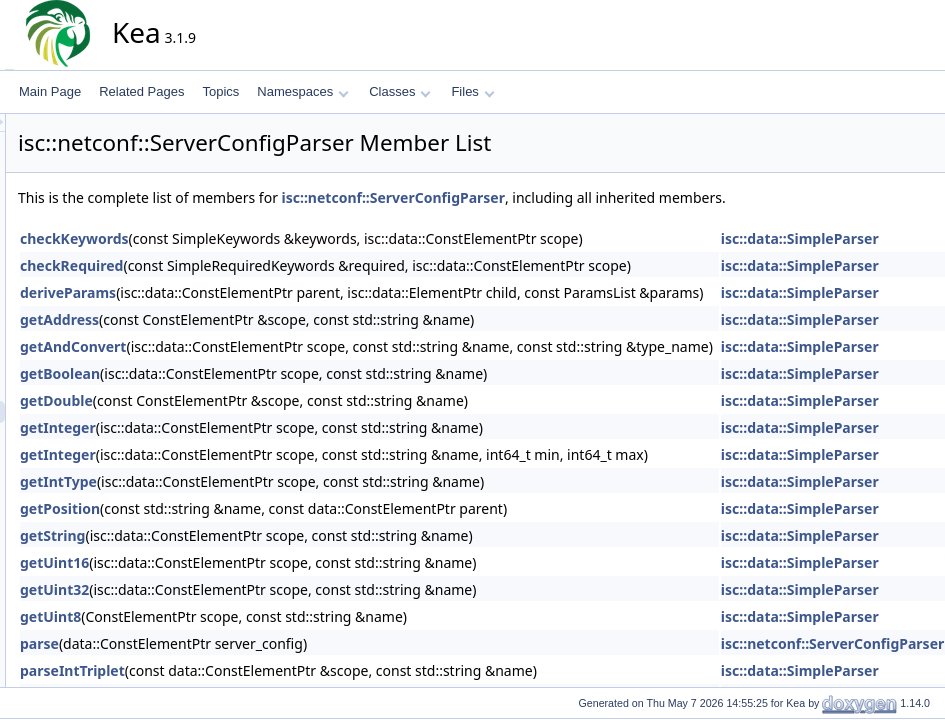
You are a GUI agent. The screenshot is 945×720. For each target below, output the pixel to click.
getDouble (236, 400)
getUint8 (230, 616)
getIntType (238, 481)
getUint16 (234, 562)
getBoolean (240, 373)
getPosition (240, 508)
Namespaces (302, 91)
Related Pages (141, 91)
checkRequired (251, 265)
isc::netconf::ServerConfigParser (573, 197)
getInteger (238, 427)
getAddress (239, 319)
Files (472, 91)
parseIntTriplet (252, 670)
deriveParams (248, 292)
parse (219, 643)
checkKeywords (254, 238)
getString (232, 535)
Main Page (50, 91)
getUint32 (234, 589)
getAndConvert (253, 346)
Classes (400, 91)
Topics (220, 91)
